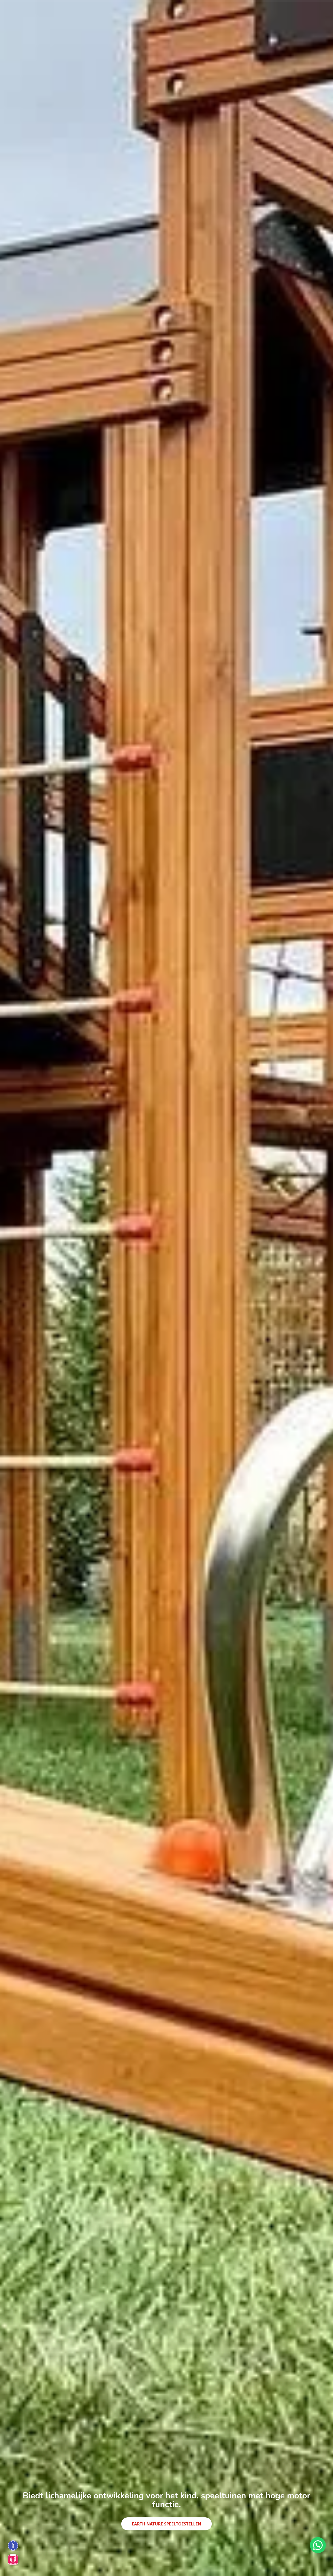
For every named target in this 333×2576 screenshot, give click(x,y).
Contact (248, 11)
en (301, 12)
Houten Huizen (127, 11)
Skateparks (96, 11)
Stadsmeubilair (161, 11)
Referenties (224, 11)
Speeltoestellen (64, 11)
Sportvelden (194, 11)
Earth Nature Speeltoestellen (166, 2524)
